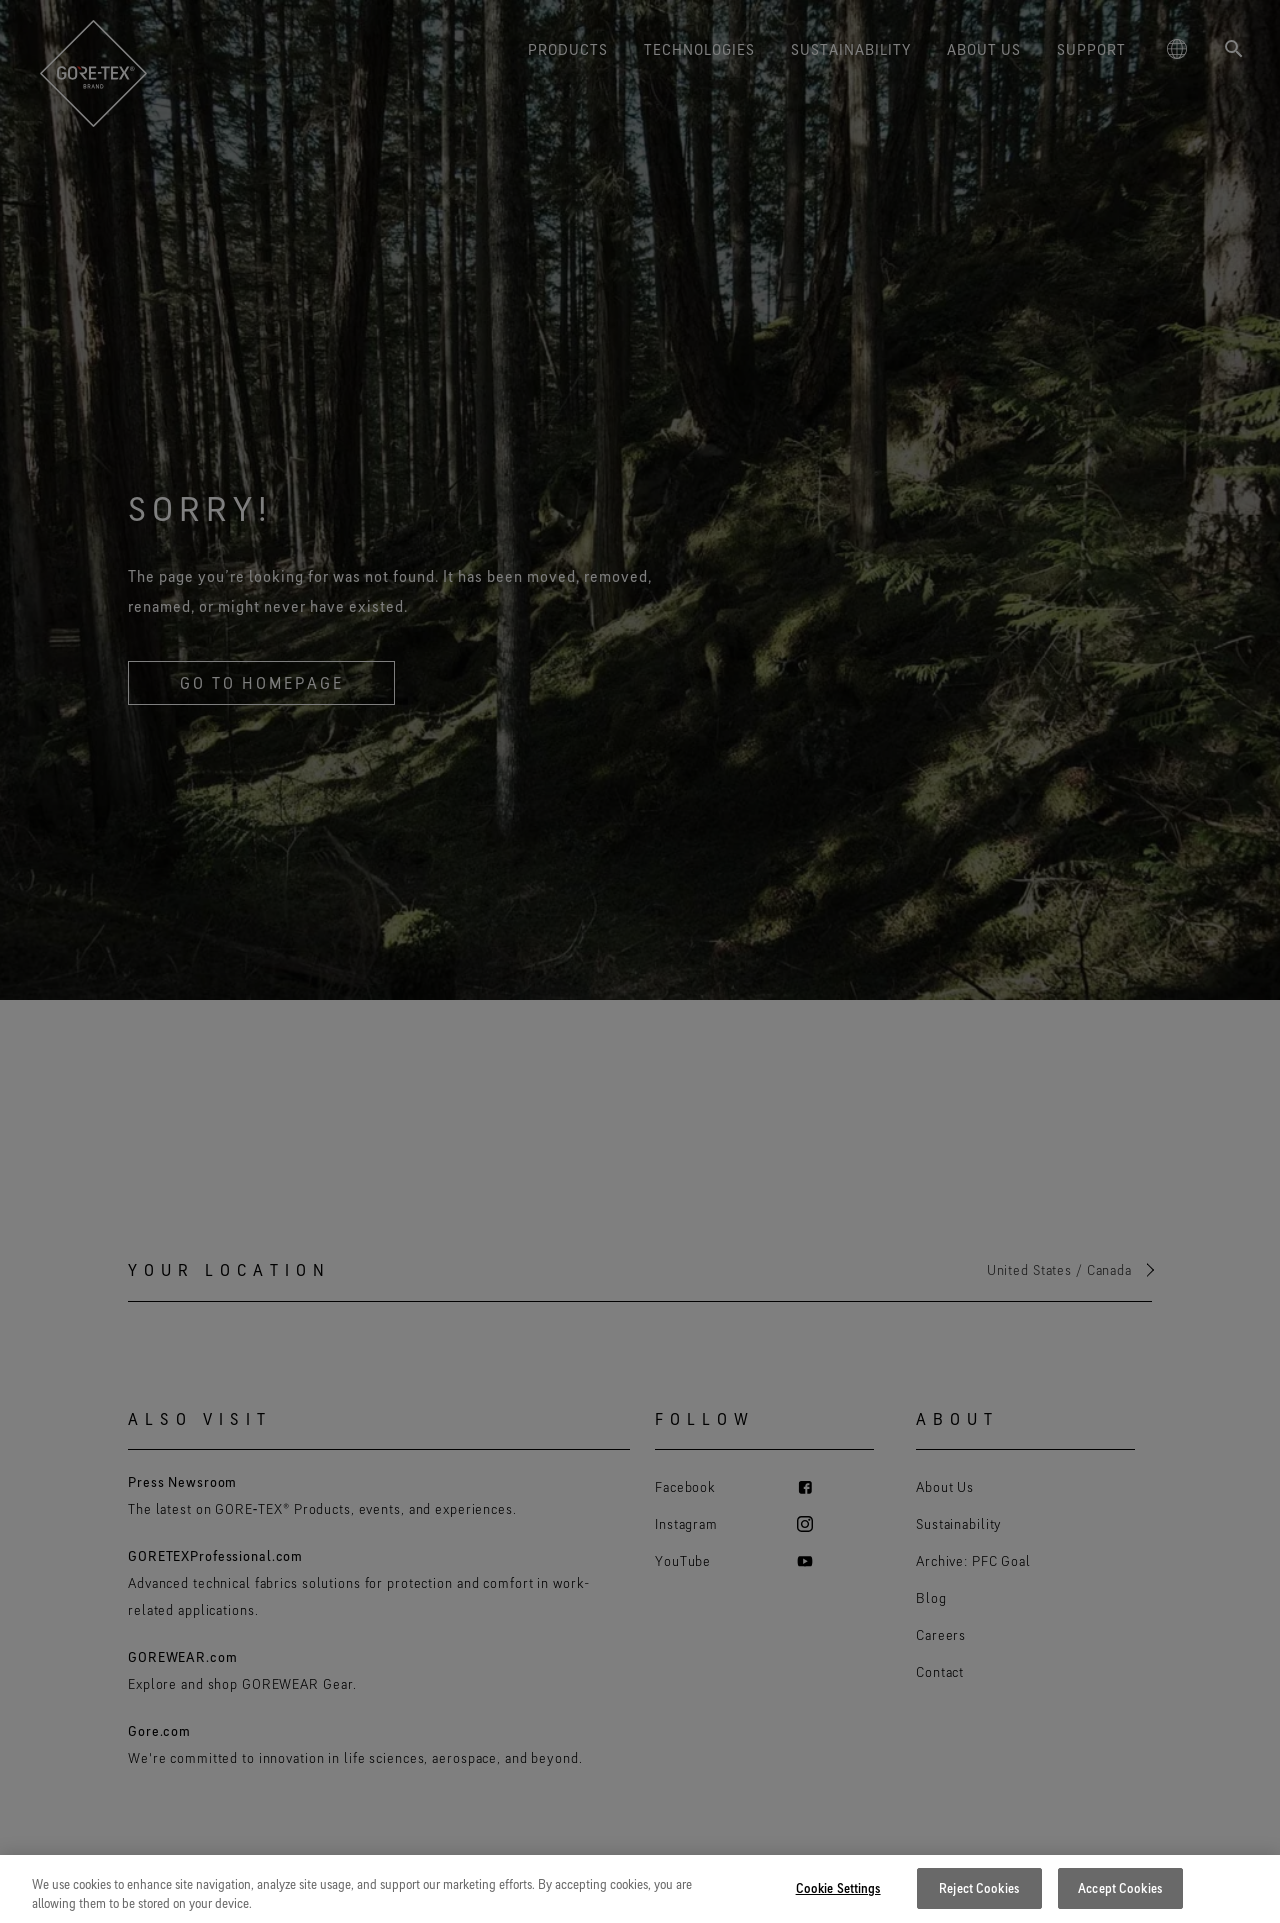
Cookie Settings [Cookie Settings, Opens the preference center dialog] (838, 1900)
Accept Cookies (1120, 1900)
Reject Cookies (979, 1900)
